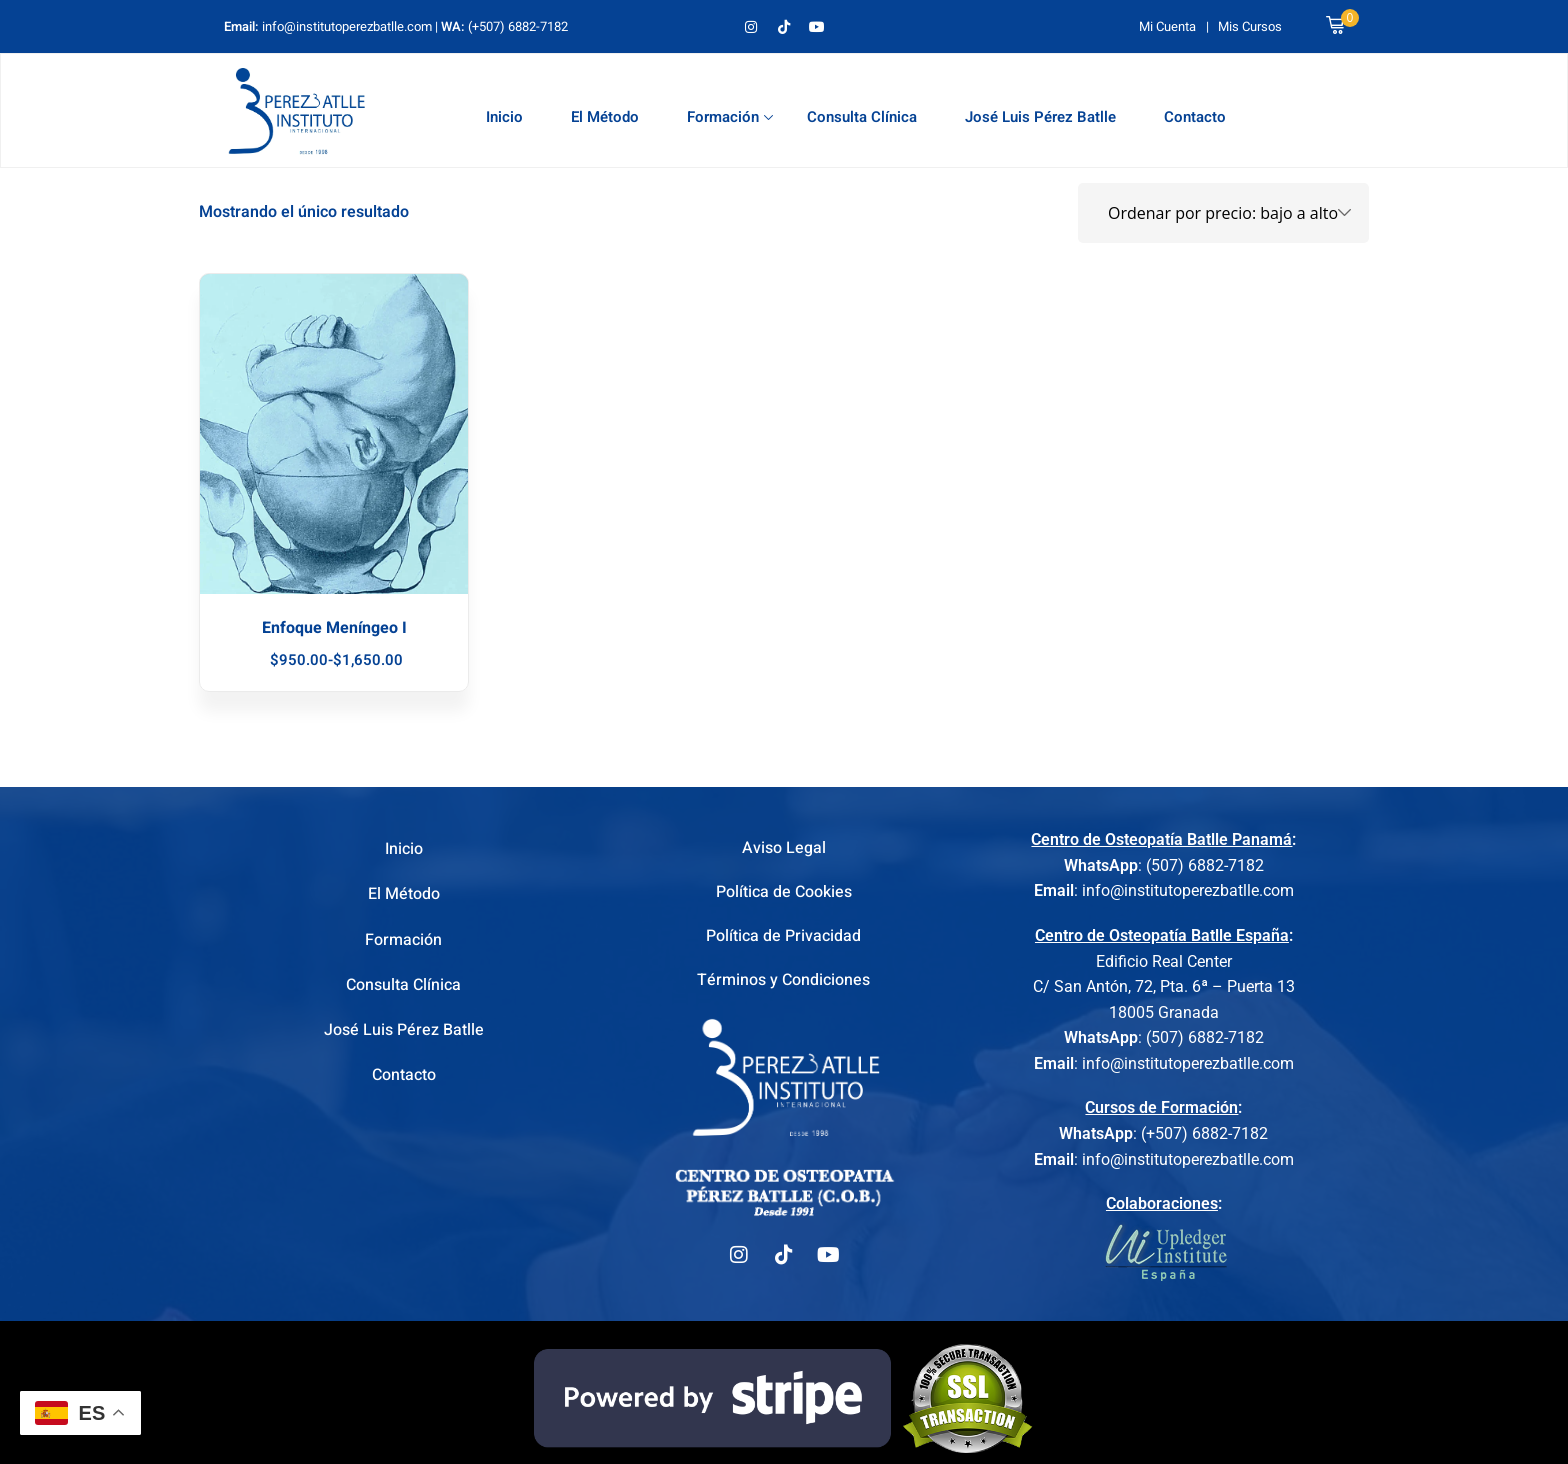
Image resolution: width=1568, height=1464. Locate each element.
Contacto (1195, 117)
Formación (730, 117)
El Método (605, 117)
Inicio (504, 117)
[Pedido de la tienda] (1223, 213)
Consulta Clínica (862, 117)
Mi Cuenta (1167, 26)
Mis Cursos (1250, 26)
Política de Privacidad (783, 940)
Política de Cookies (784, 894)
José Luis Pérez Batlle (1040, 117)
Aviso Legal (784, 849)
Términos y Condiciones (783, 985)
